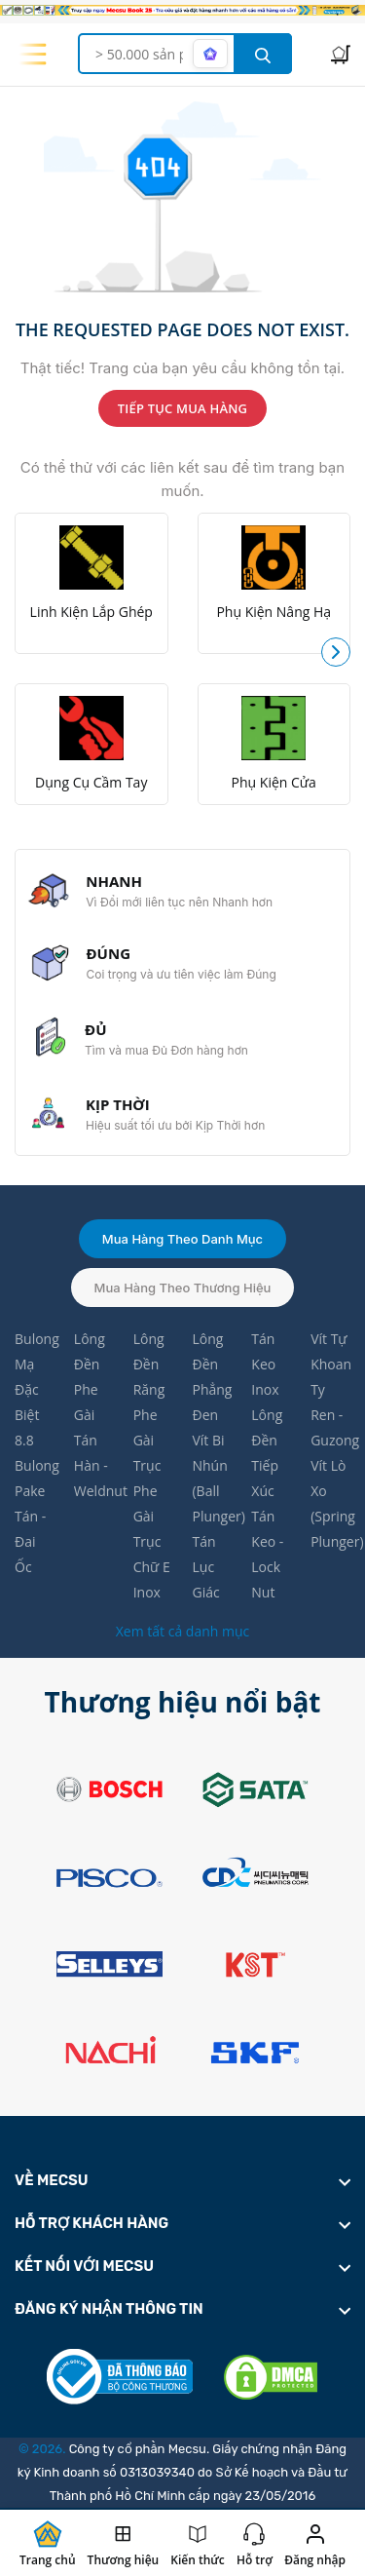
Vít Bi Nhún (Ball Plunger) (212, 1478)
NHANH (114, 881)
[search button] (263, 53)
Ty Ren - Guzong (330, 1414)
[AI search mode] (210, 53)
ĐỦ (95, 1029)
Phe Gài (86, 1402)
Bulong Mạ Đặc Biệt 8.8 (35, 1389)
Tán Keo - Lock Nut (267, 1554)
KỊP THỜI (118, 1104)
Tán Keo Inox (264, 1364)
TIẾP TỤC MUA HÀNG (183, 408)
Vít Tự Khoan (330, 1351)
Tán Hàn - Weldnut (94, 1465)
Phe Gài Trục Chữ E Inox (151, 1541)
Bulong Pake (35, 1478)
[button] (335, 652)
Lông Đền (89, 1351)
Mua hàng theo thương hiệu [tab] (183, 1287)
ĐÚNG (109, 953)
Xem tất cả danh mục (182, 1631)
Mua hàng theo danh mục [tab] (182, 1239)
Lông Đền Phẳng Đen (212, 1376)
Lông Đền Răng (149, 1364)
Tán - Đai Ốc (30, 1541)
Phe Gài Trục (147, 1440)
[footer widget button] (182, 2180)
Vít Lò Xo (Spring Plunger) (330, 1503)
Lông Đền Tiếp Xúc (266, 1452)
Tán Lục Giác (205, 1566)
